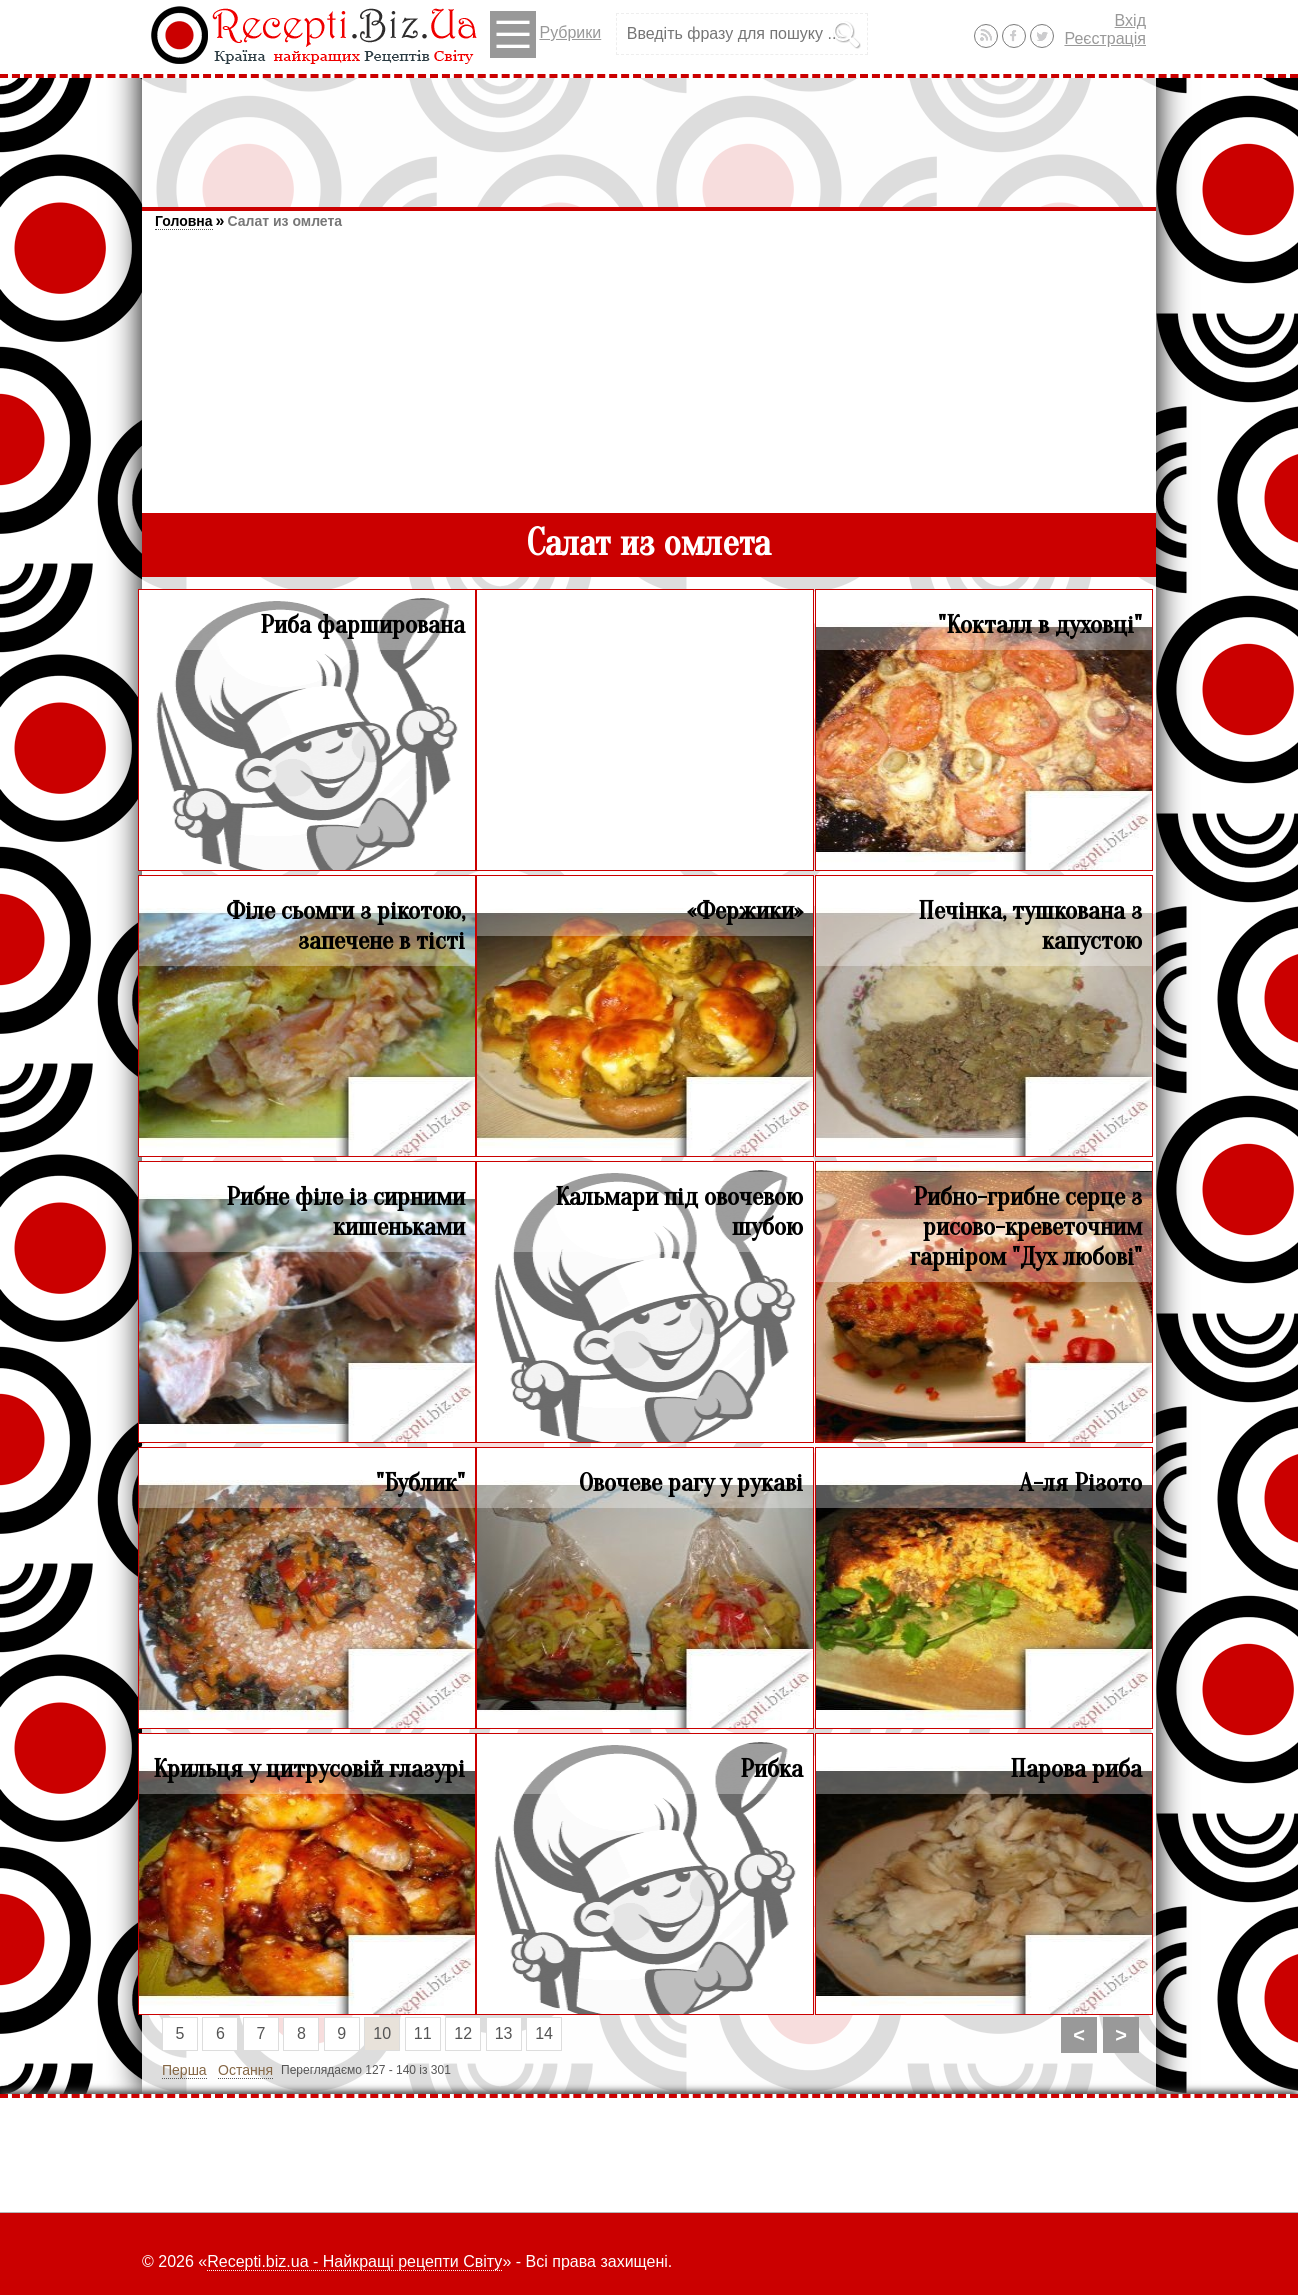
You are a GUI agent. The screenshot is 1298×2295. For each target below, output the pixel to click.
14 (544, 2033)
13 (504, 2033)
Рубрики (545, 34)
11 (423, 2033)
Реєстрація (1105, 38)
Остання (245, 2070)
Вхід (1130, 20)
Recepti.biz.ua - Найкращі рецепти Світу (354, 2261)
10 (382, 2033)
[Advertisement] (649, 133)
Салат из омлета (284, 221)
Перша (184, 2070)
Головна (184, 221)
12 (463, 2033)
